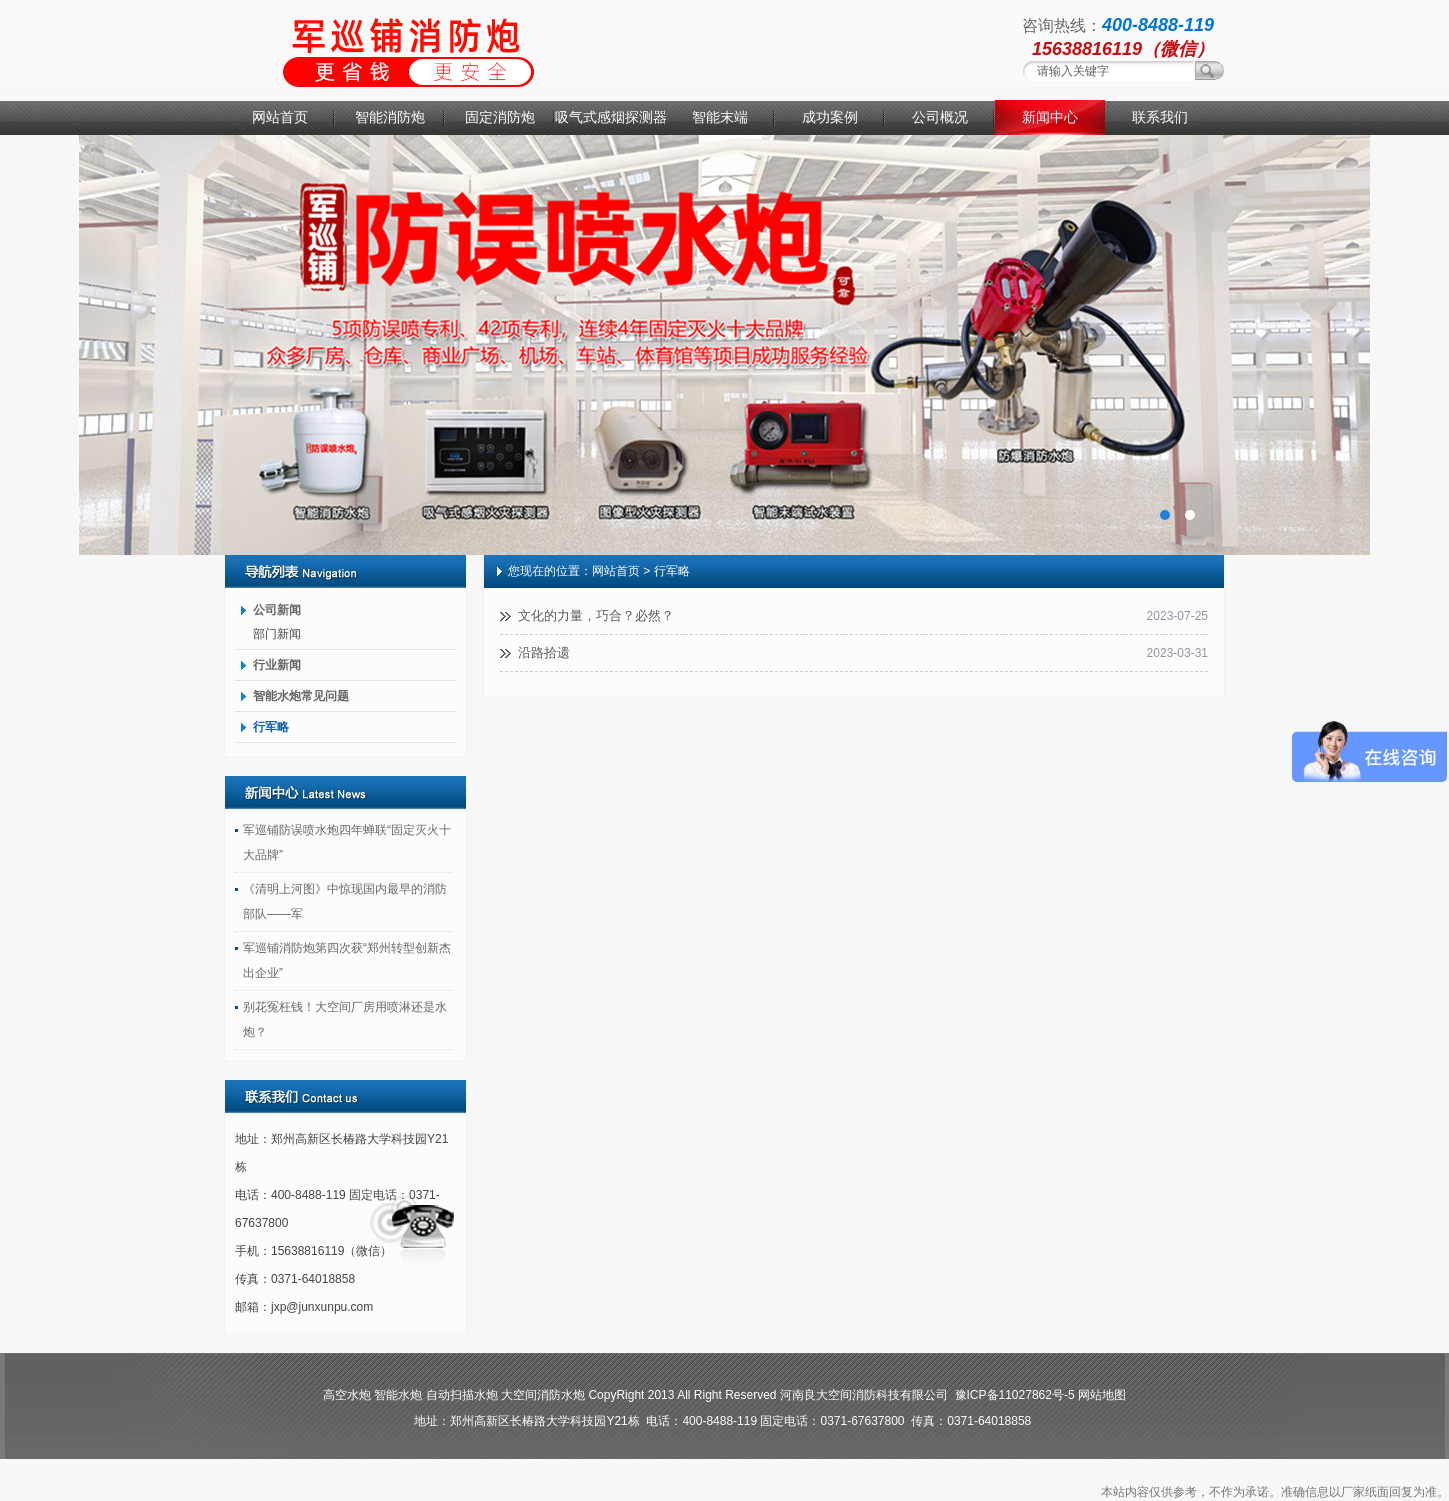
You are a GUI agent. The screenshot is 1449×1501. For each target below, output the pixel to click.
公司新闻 (277, 610)
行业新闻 (277, 665)
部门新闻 (277, 634)
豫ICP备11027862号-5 (1015, 1395)
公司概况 (940, 117)
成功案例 (830, 117)
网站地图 (1102, 1395)
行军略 (271, 727)
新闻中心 (1050, 117)
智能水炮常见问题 (301, 696)
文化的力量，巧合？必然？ (596, 615)
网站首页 (280, 117)
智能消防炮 (390, 117)
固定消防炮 (500, 117)
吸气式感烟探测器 (610, 117)
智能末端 (720, 117)
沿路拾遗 (544, 652)
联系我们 (1160, 117)
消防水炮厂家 (724, 345)
